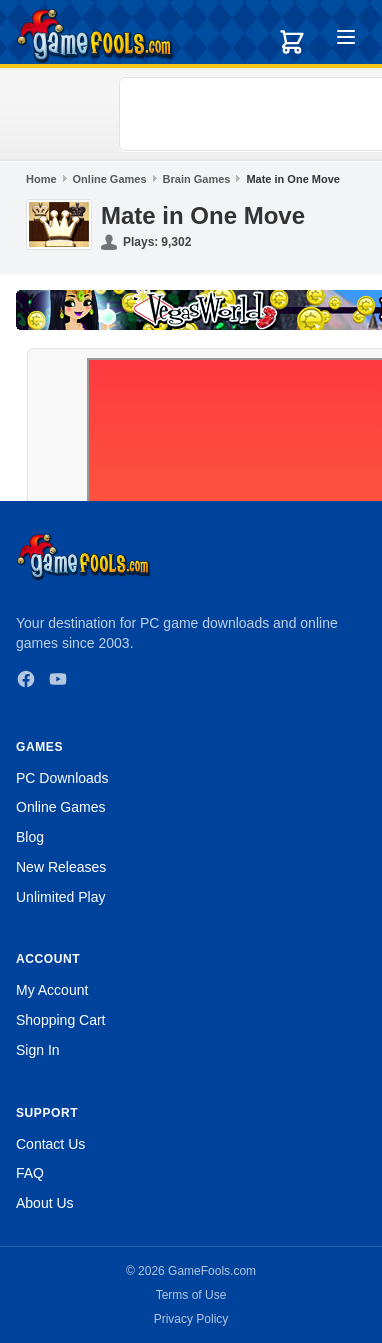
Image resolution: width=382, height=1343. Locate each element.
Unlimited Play (60, 897)
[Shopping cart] (292, 42)
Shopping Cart (61, 1020)
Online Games (110, 179)
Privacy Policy (191, 1319)
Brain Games (197, 179)
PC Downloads (62, 778)
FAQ (30, 1173)
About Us (45, 1203)
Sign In (38, 1050)
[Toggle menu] (346, 40)
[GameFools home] (95, 36)
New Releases (61, 867)
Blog (30, 837)
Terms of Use (191, 1295)
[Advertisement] (254, 114)
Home (41, 179)
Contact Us (50, 1144)
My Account (52, 990)
